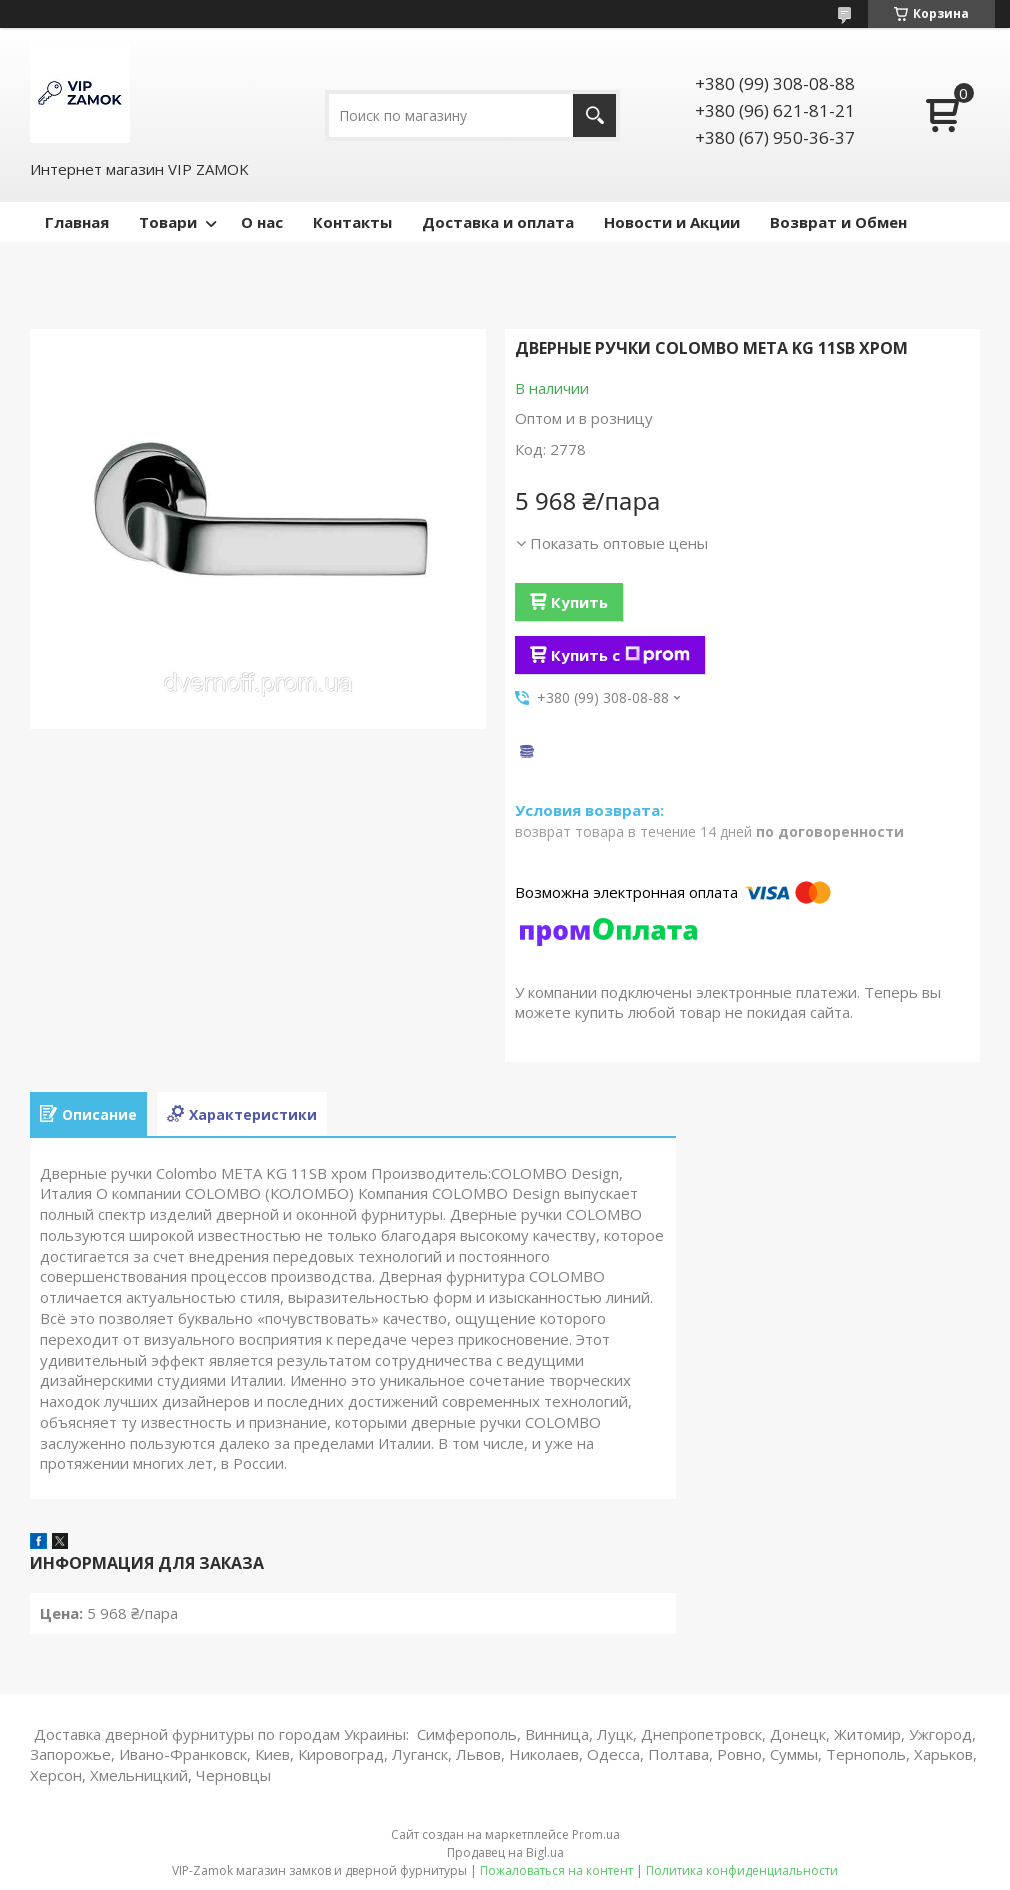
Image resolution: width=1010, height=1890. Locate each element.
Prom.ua (596, 1834)
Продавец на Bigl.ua (505, 1852)
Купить (579, 602)
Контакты (352, 222)
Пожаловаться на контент (556, 1870)
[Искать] (594, 115)
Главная (77, 222)
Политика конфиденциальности (742, 1870)
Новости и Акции (672, 222)
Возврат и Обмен (838, 222)
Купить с (620, 655)
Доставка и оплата (498, 222)
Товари (168, 222)
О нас (262, 222)
